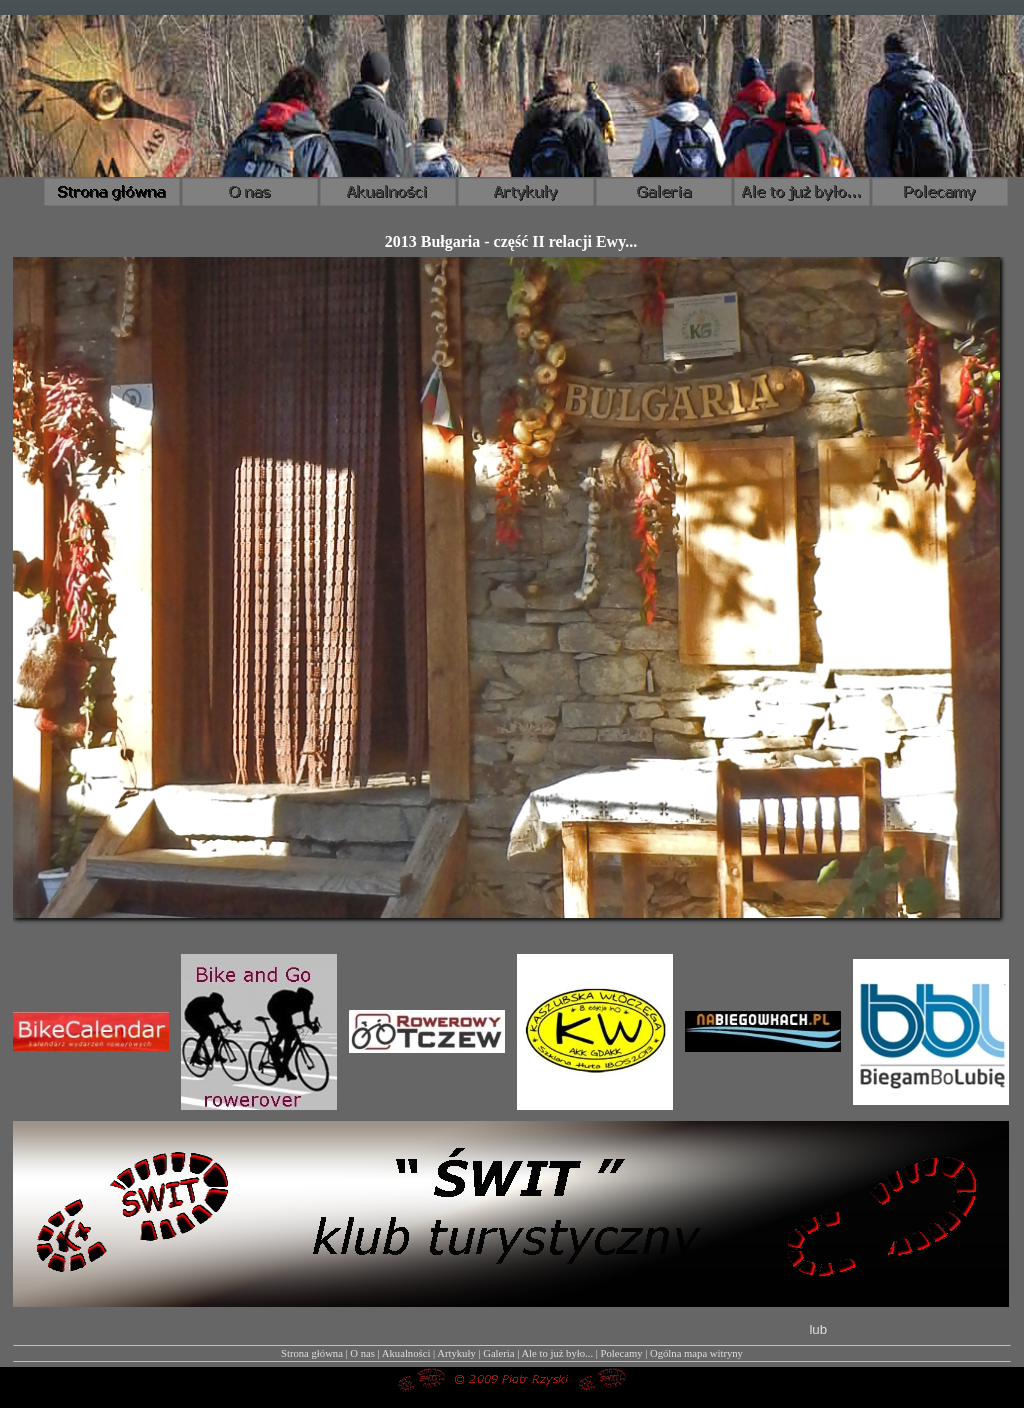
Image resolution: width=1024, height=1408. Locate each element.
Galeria (498, 1353)
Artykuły (456, 1353)
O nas (362, 1353)
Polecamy (622, 1353)
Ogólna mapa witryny (696, 1353)
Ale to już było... (557, 1353)
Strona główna (312, 1353)
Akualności (406, 1353)
